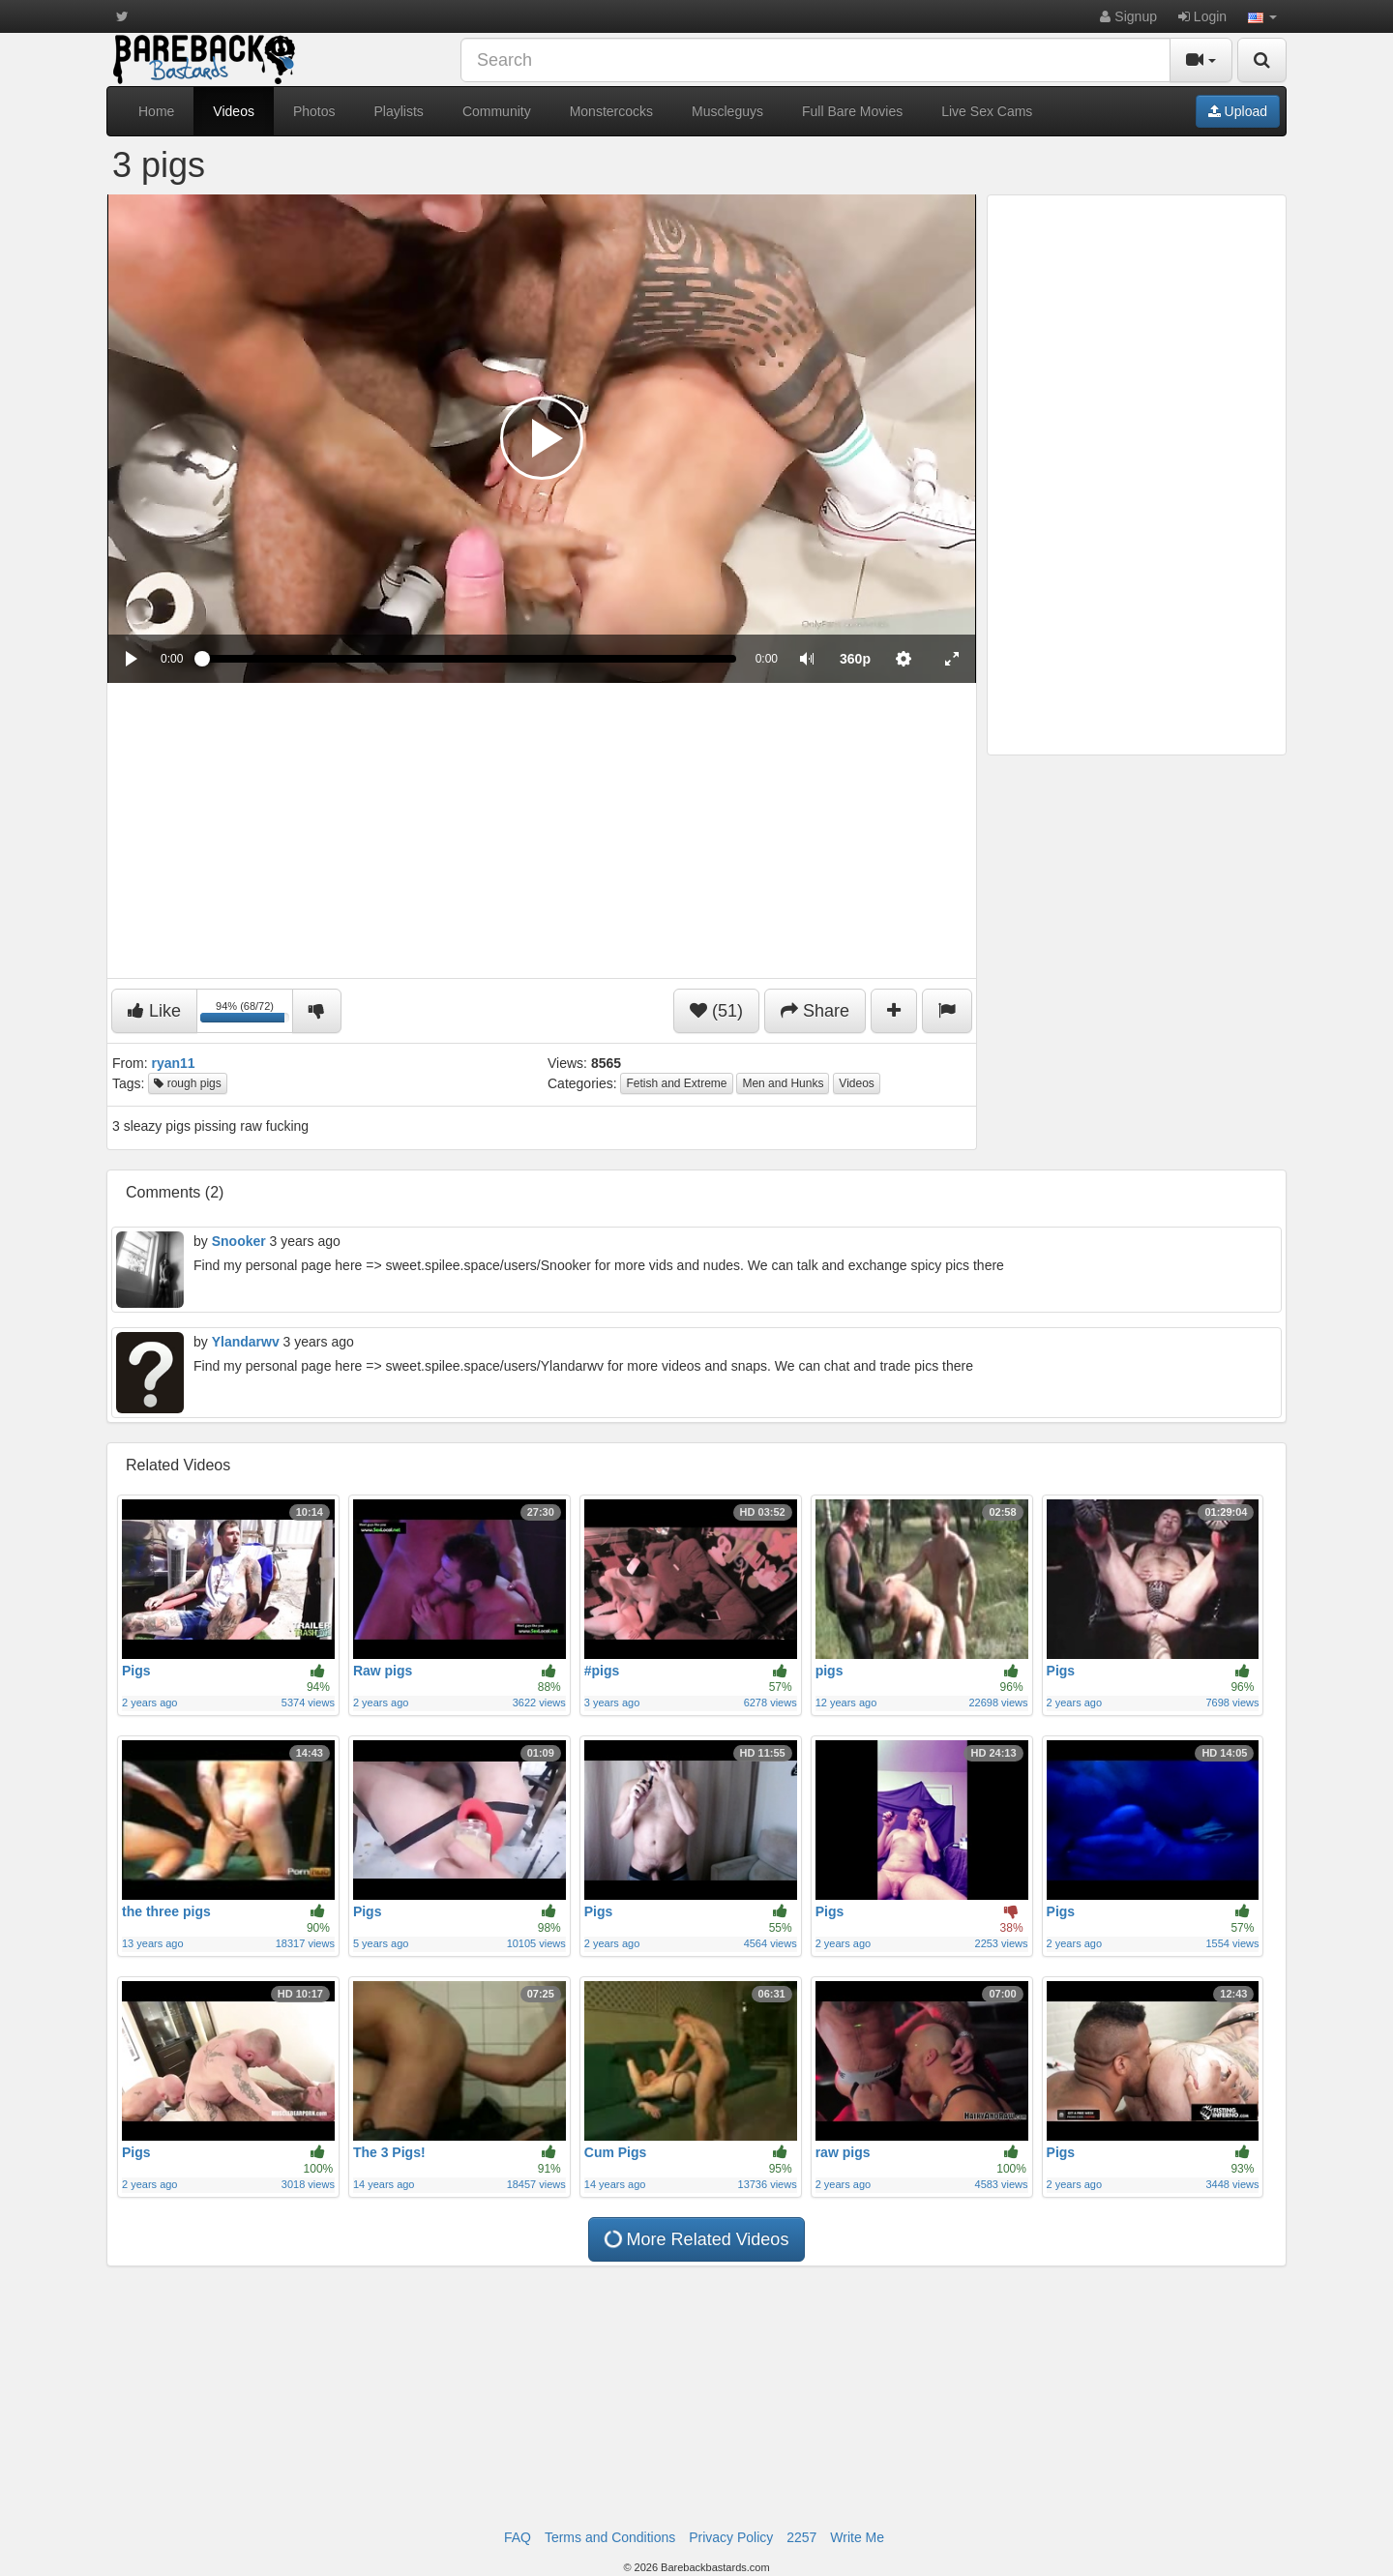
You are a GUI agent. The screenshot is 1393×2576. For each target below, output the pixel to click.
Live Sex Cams (986, 111)
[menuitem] (855, 659)
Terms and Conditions (610, 2537)
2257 (801, 2537)
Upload (1237, 111)
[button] (1262, 16)
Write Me (857, 2537)
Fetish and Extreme (676, 1083)
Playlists (399, 111)
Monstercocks (611, 111)
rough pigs (187, 1083)
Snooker (239, 1241)
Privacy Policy (731, 2537)
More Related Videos (696, 2239)
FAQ (517, 2537)
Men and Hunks (782, 1083)
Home (156, 111)
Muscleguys (727, 111)
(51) (716, 1011)
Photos (314, 111)
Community (496, 111)
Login (1202, 16)
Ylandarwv (246, 1341)
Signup (1128, 16)
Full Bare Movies (852, 111)
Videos (233, 111)
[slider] (468, 659)
